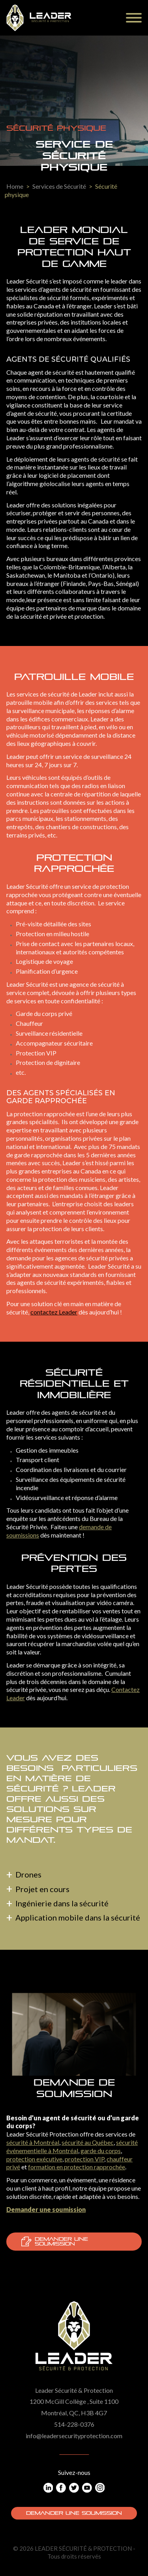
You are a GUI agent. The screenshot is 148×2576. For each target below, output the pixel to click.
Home (14, 186)
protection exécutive (34, 2159)
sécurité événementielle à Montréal (72, 2146)
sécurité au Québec (88, 2142)
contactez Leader (53, 1312)
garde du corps (101, 2150)
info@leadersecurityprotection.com (74, 2435)
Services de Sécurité (59, 186)
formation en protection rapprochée (76, 2166)
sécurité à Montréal (32, 2142)
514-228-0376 (74, 2424)
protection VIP (84, 2159)
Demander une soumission (54, 2241)
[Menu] (134, 18)
